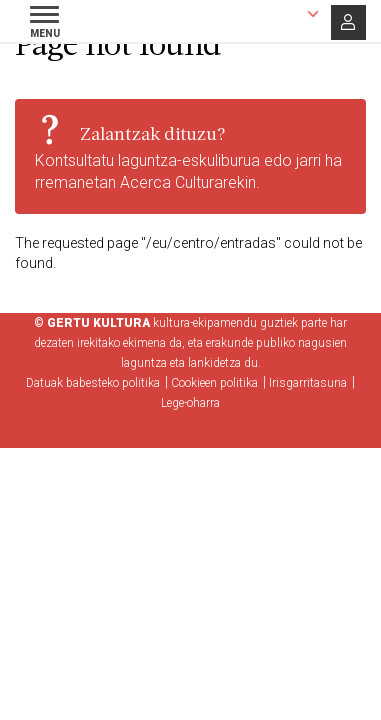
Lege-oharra (190, 403)
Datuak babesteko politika (93, 383)
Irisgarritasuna (308, 383)
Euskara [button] (269, 13)
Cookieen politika (214, 383)
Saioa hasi (348, 22)
